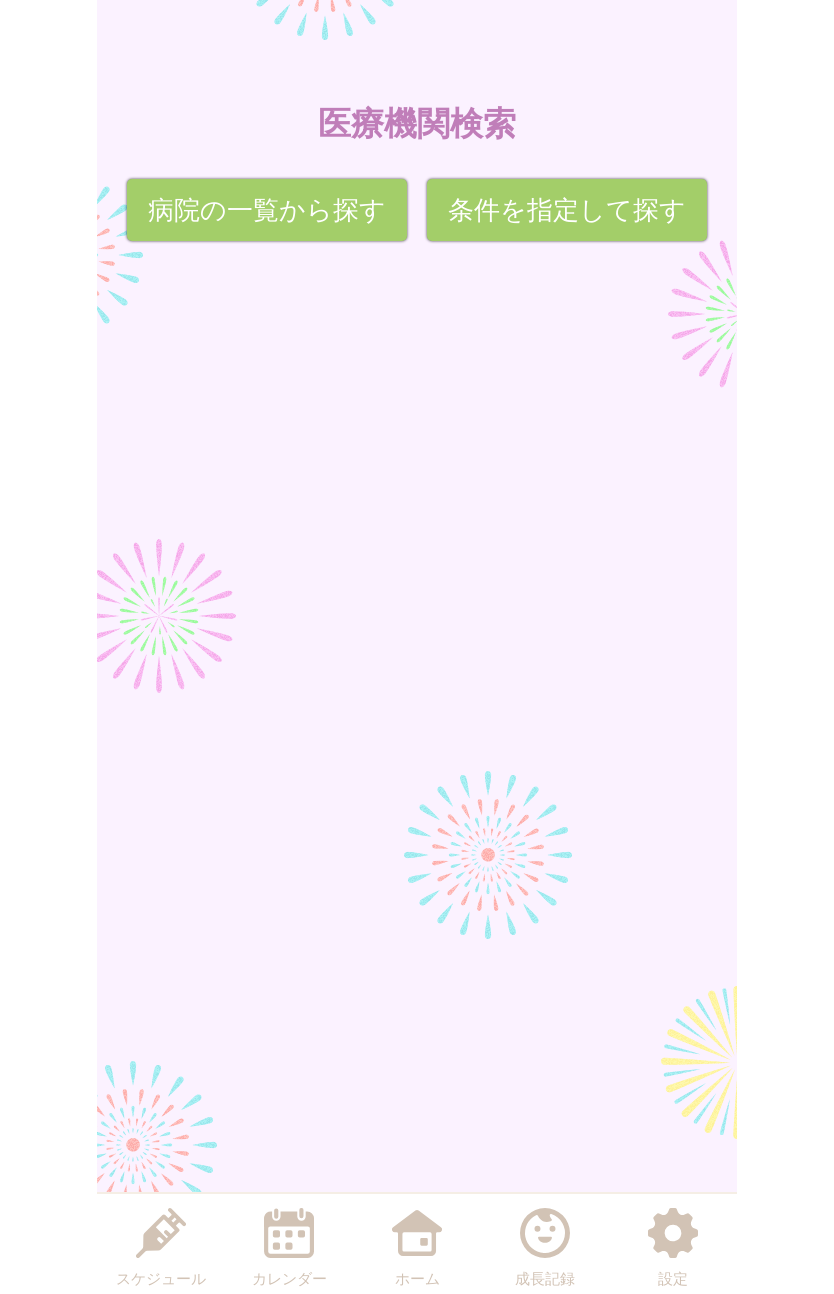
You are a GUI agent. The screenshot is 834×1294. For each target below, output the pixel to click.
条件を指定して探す (567, 210)
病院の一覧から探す (267, 210)
